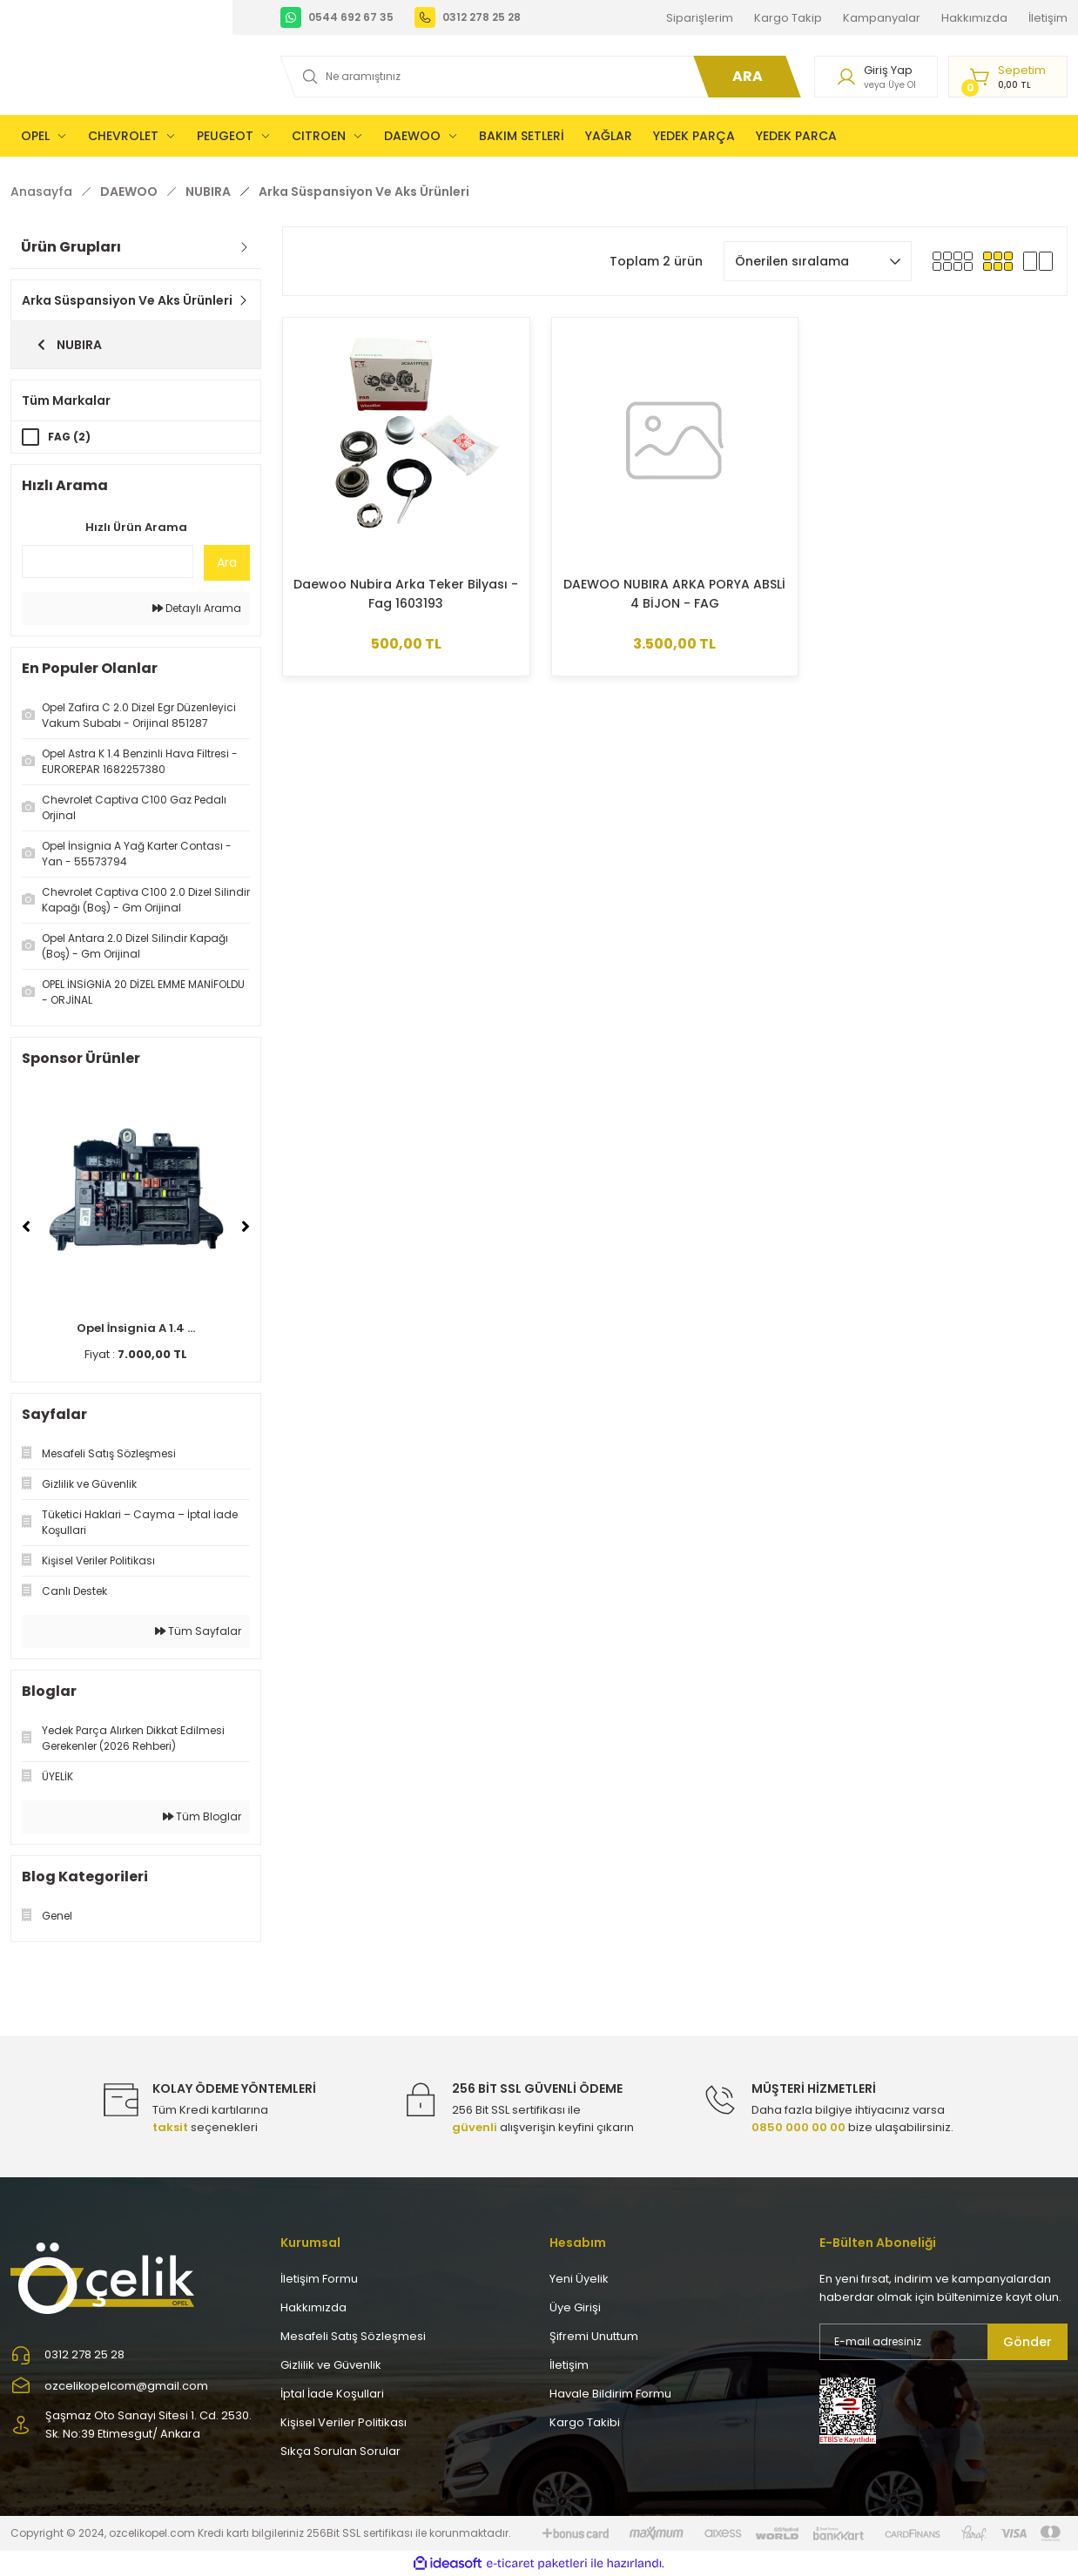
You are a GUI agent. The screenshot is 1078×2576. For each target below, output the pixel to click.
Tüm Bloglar (202, 1816)
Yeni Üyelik (579, 2278)
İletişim (569, 2365)
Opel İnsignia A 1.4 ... (136, 1328)
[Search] (537, 77)
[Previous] (26, 1226)
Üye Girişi (575, 2307)
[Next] (245, 1226)
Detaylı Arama (196, 608)
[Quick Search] (107, 561)
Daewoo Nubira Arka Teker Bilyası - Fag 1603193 (405, 593)
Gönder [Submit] (1027, 2342)
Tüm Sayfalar (198, 1631)
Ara (227, 562)
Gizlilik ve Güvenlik (330, 2365)
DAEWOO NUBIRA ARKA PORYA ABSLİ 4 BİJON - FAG (674, 593)
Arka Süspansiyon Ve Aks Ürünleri (364, 191)
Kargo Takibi (584, 2422)
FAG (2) (69, 436)
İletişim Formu (319, 2278)
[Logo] (104, 2277)
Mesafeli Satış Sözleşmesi (353, 2336)
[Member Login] (876, 77)
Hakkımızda (313, 2307)
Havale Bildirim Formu (610, 2393)
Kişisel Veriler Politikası (343, 2422)
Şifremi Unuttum (593, 2336)
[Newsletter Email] (943, 2342)
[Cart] (1008, 77)
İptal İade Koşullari (332, 2393)
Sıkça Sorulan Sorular (340, 2451)
